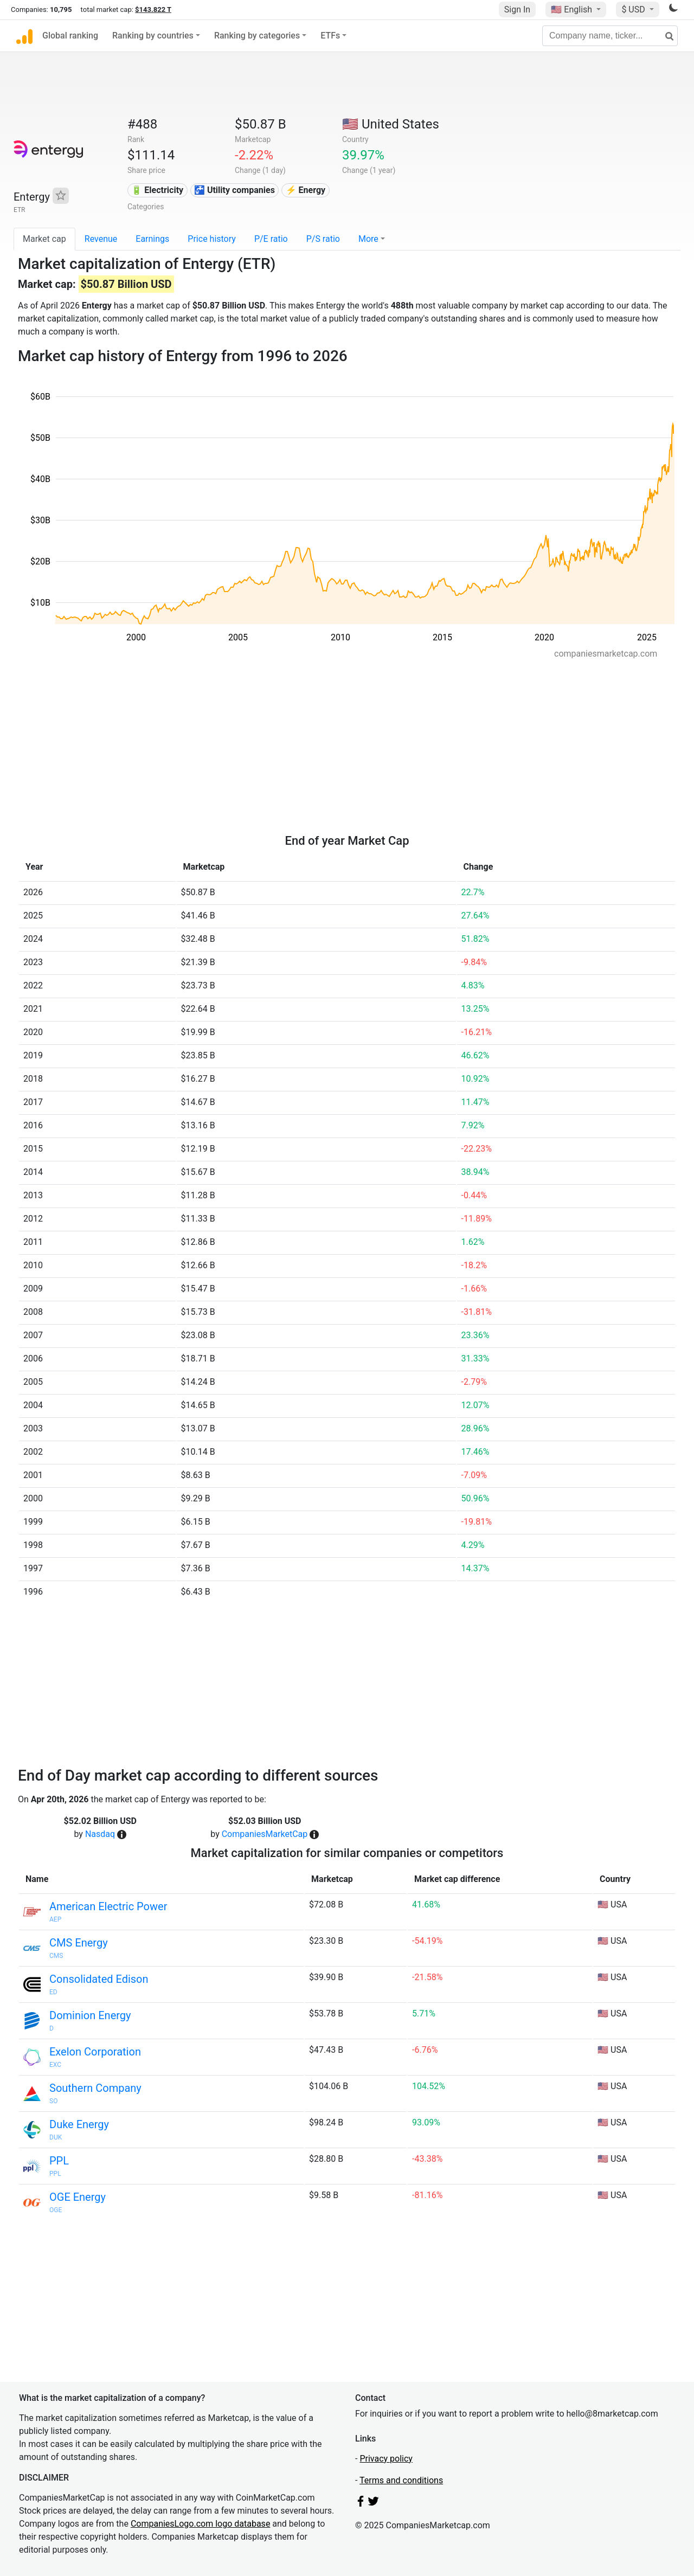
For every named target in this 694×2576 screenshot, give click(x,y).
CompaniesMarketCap (265, 1834)
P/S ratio (323, 239)
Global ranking (70, 35)
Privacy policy (386, 2458)
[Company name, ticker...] (610, 35)
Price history (212, 239)
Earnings (152, 239)
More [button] (368, 239)
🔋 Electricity (157, 190)
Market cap (44, 239)
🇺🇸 (572, 9)
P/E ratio (271, 239)
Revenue (101, 239)
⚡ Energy (306, 190)
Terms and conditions (401, 2480)
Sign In (517, 9)
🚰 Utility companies (234, 190)
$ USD (634, 9)
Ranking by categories (257, 35)
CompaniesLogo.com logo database (200, 2524)
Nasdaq (100, 1834)
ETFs (330, 35)
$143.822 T (153, 9)
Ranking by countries (153, 35)
